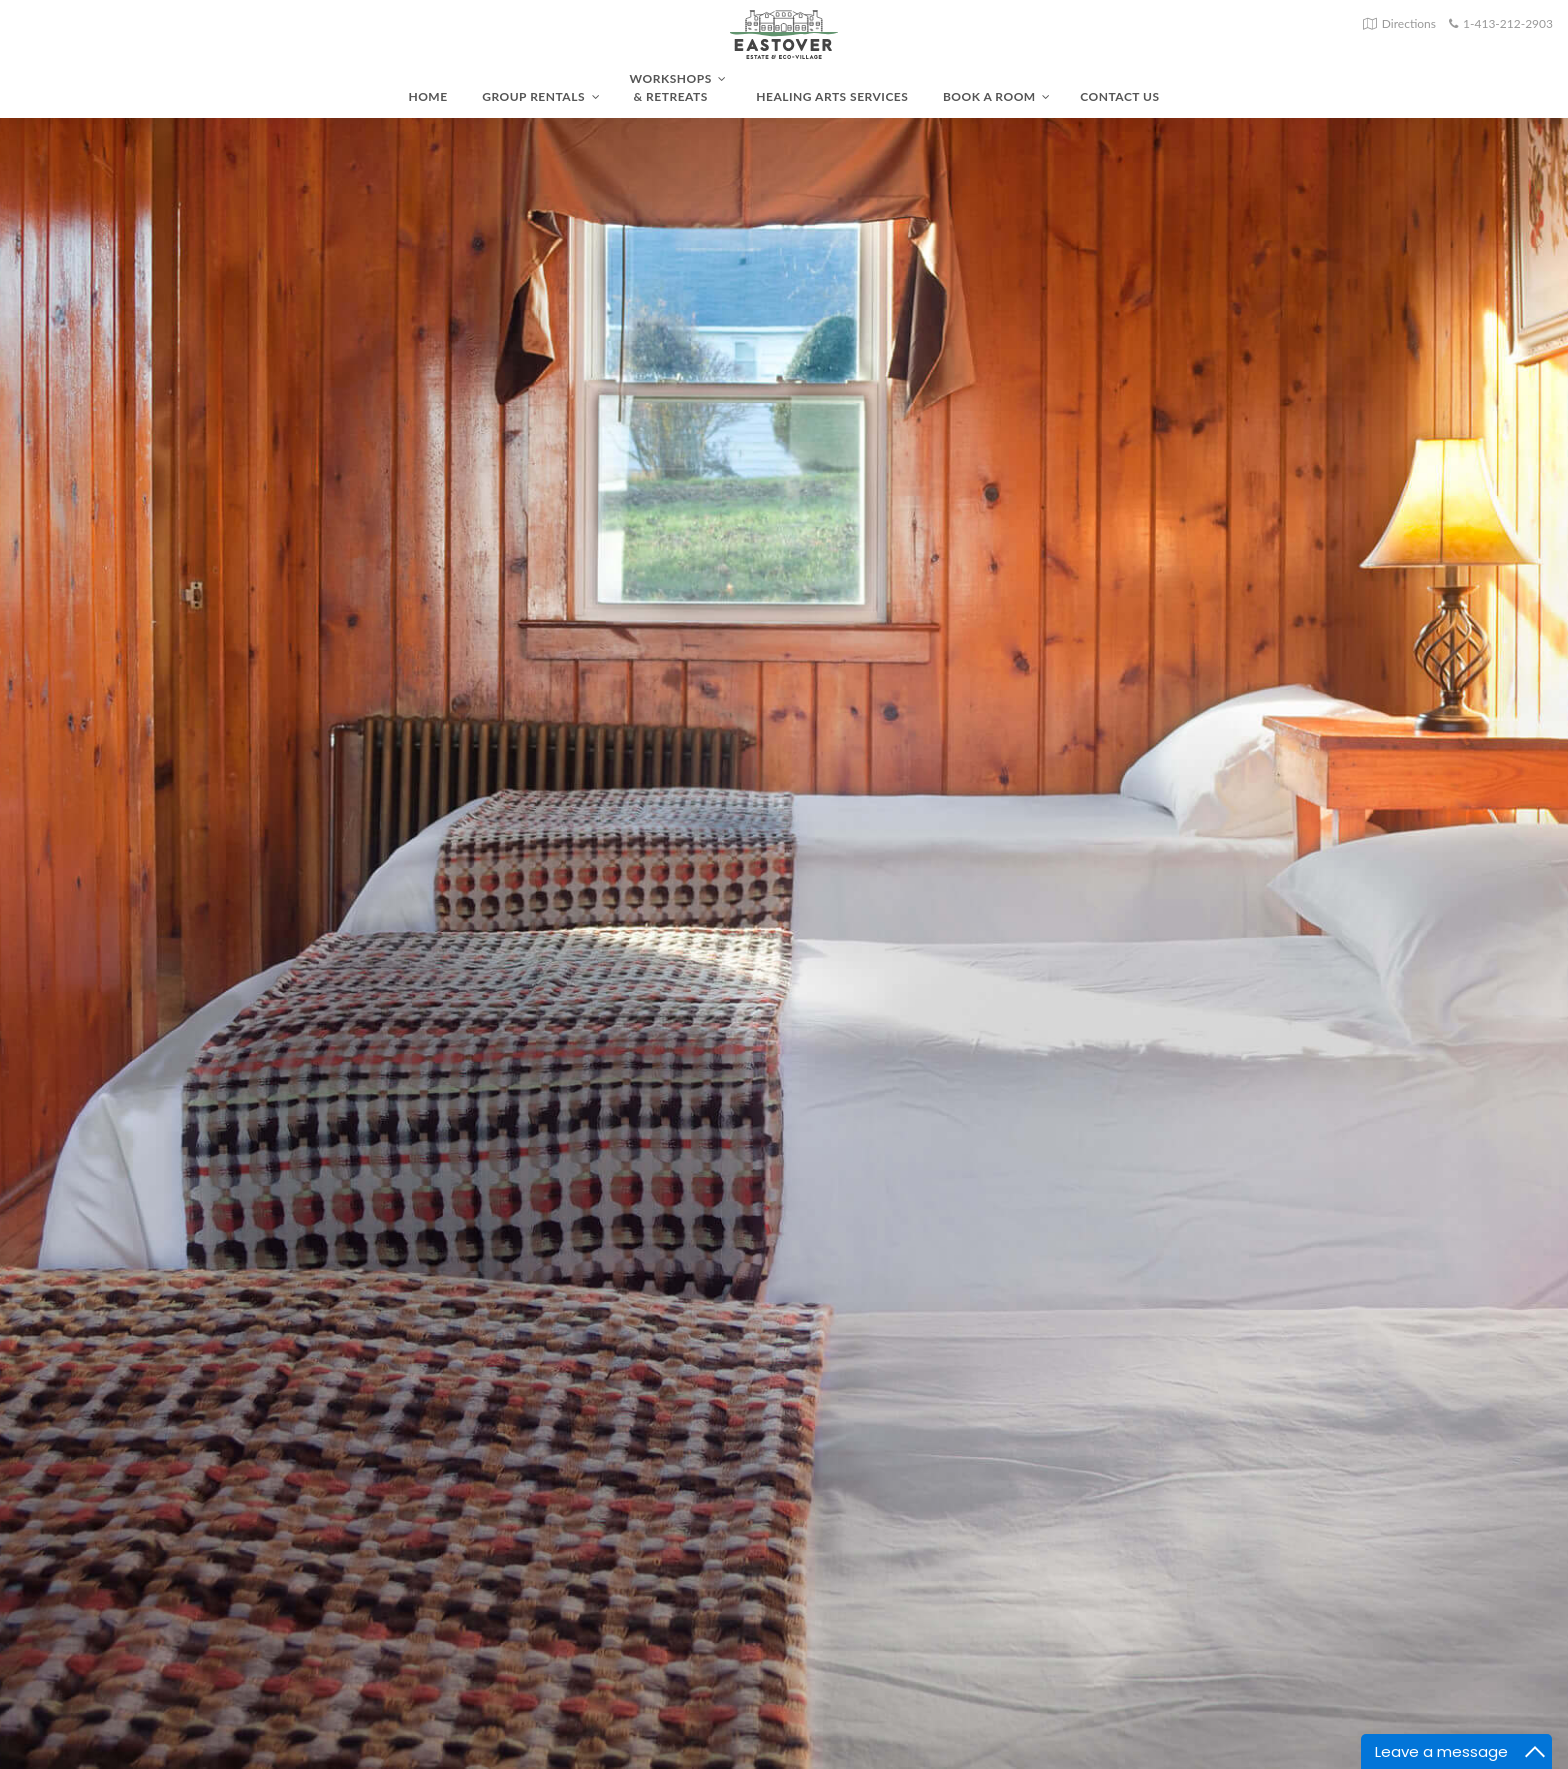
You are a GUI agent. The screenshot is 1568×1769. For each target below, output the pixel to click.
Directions (1409, 23)
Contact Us (1119, 96)
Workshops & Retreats (678, 87)
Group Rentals (541, 96)
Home (427, 96)
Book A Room (997, 96)
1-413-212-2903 (1508, 23)
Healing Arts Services (832, 96)
